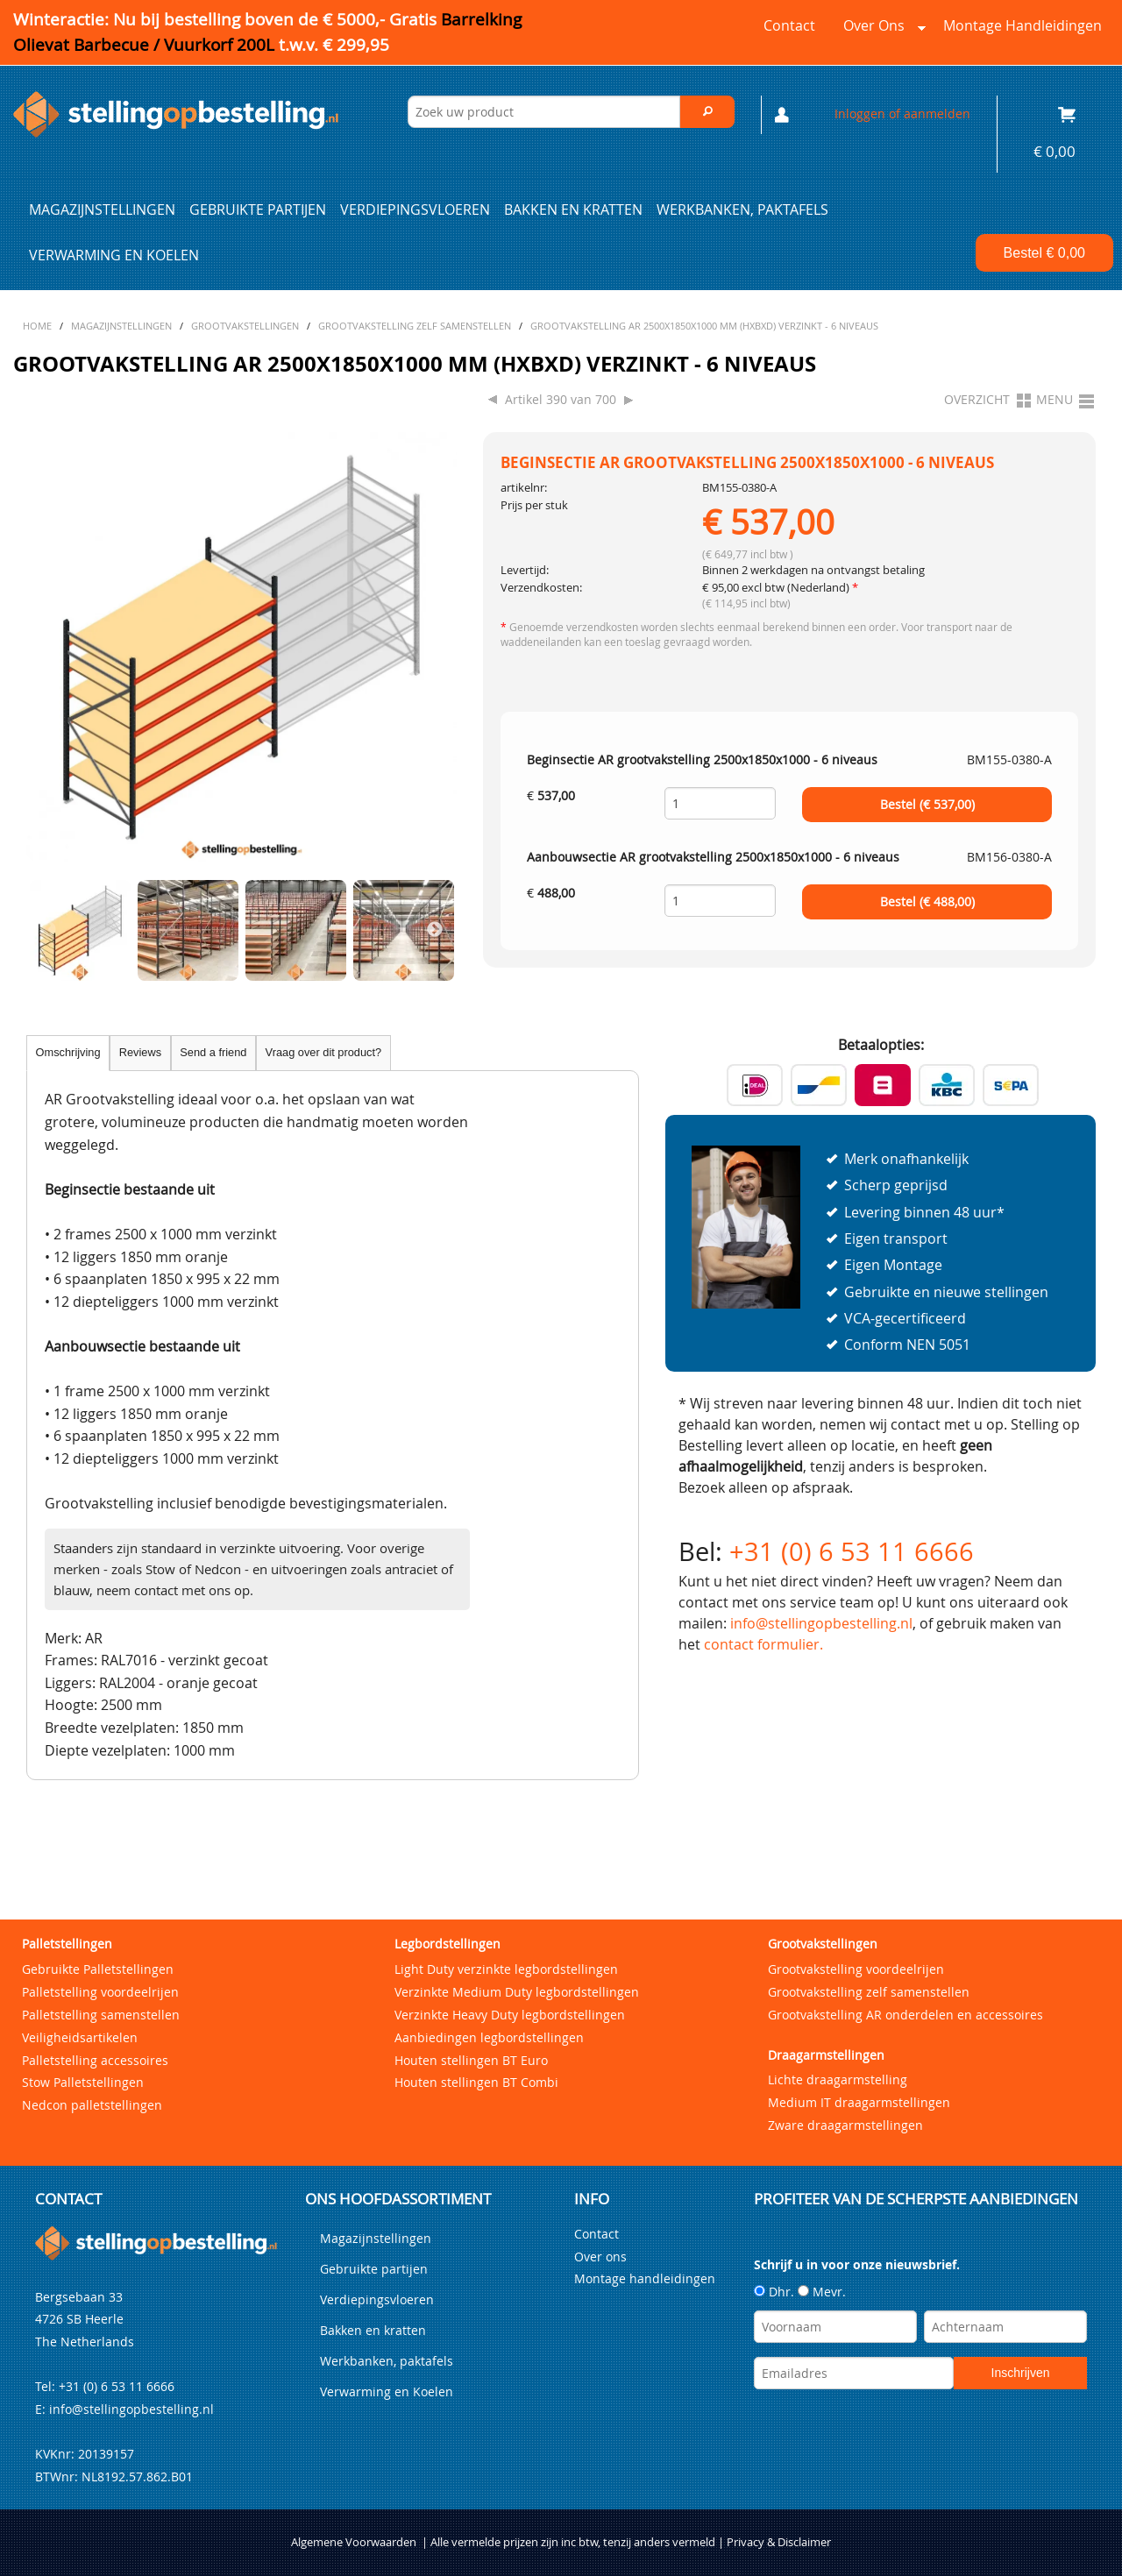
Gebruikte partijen (257, 209)
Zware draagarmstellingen (845, 2125)
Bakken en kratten (573, 209)
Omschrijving (68, 1052)
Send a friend (213, 1052)
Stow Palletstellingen (83, 2082)
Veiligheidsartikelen (80, 2037)
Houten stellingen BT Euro (471, 2060)
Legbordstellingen (447, 1943)
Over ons (881, 30)
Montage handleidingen (1022, 25)
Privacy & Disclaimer (779, 2542)
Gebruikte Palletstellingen (98, 1969)
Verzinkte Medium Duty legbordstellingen (516, 1991)
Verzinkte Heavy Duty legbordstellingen (509, 2014)
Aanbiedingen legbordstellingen (489, 2037)
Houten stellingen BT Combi (476, 2082)
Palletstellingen (67, 1943)
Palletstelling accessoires (95, 2060)
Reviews (140, 1052)
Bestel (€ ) (927, 805)
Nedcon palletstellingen (92, 2105)
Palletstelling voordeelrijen (100, 1991)
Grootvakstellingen (822, 1943)
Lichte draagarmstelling (837, 2079)
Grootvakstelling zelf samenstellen (868, 1991)
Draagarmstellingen (826, 2055)
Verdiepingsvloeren (415, 209)
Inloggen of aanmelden (902, 113)
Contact (789, 25)
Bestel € (1044, 252)
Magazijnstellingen (102, 209)
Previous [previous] (48, 930)
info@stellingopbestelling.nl (821, 1623)
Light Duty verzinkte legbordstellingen (506, 1969)
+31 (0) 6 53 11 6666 (851, 1551)
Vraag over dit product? (324, 1052)
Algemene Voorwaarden (353, 2542)
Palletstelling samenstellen (101, 2014)
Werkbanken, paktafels (742, 209)
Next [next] (435, 930)
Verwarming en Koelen (114, 255)
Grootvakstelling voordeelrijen (856, 1969)
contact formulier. (763, 1644)
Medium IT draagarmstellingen (859, 2102)
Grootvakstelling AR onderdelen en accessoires (905, 2014)
